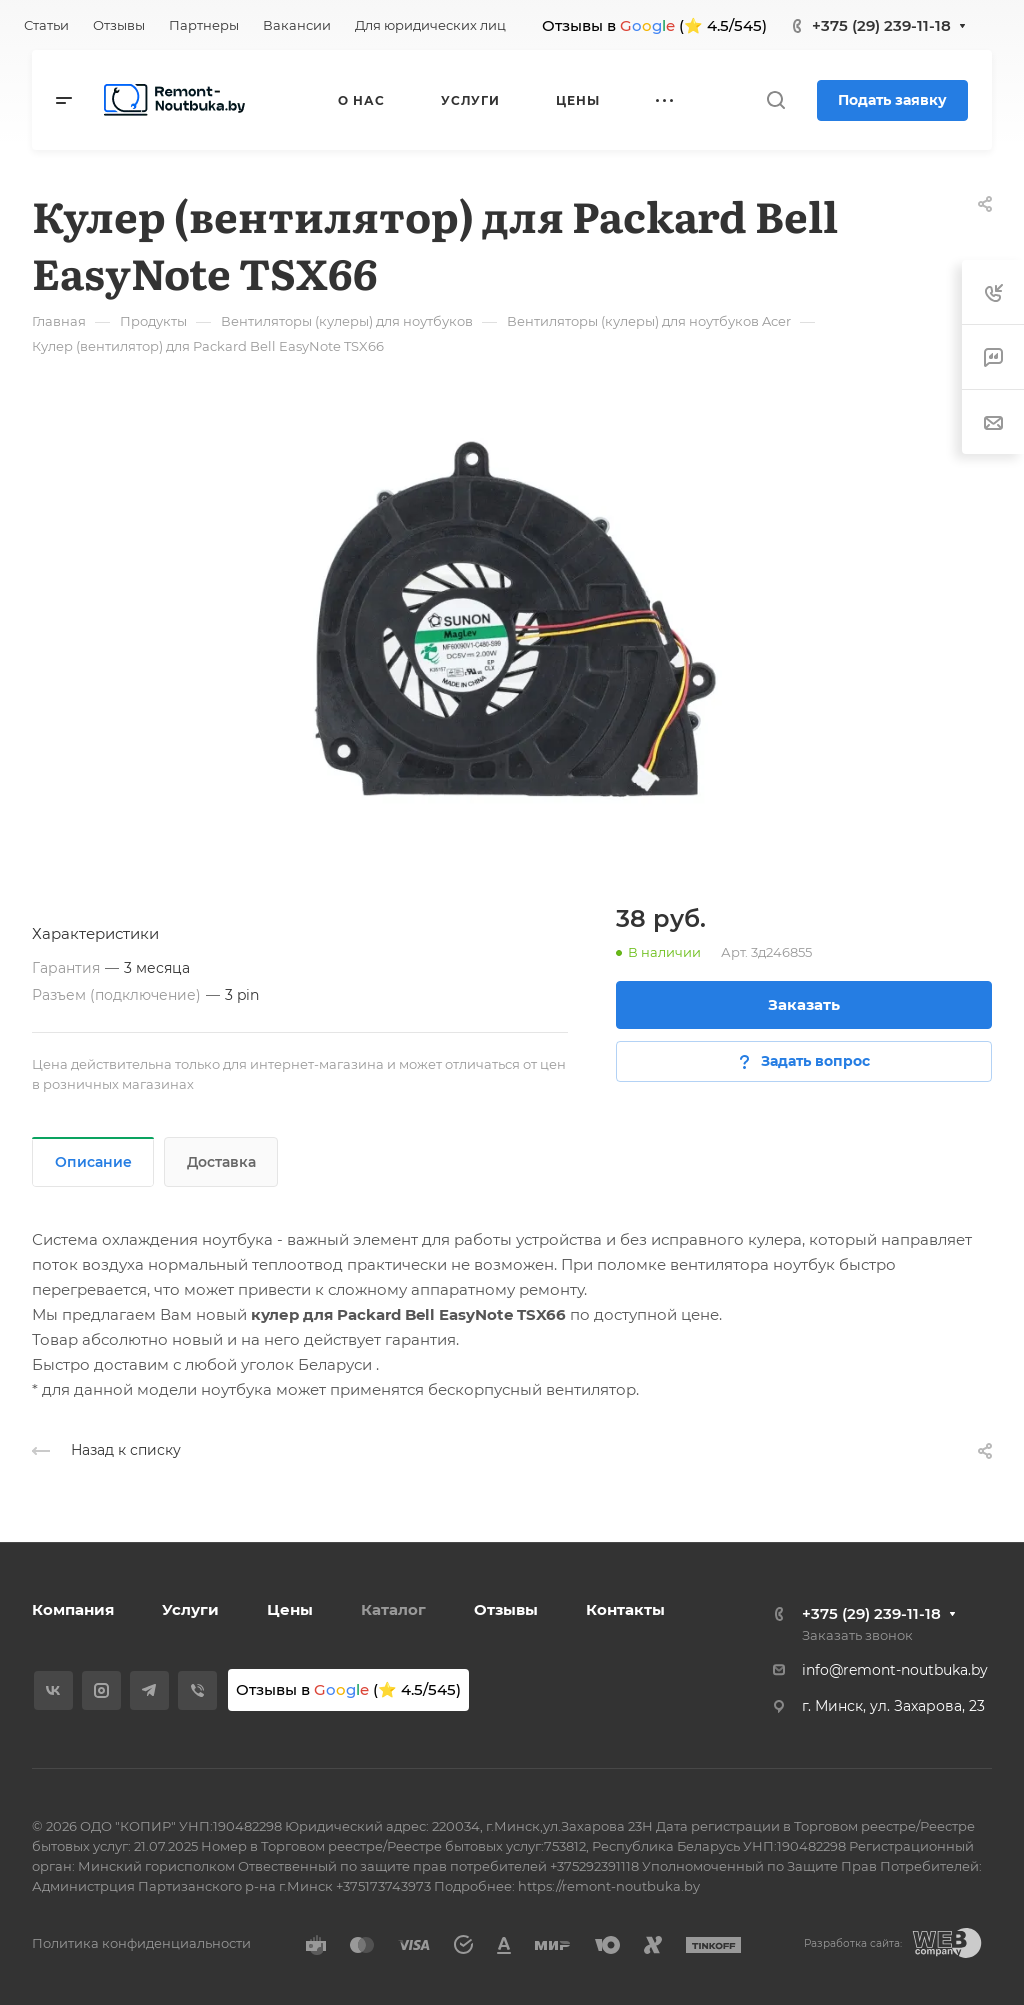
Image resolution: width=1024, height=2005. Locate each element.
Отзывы (506, 1609)
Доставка (221, 1162)
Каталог (393, 1609)
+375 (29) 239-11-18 (881, 25)
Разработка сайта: (853, 1943)
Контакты (625, 1609)
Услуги (190, 1609)
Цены (290, 1609)
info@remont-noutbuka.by (895, 1670)
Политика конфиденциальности (141, 1943)
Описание (93, 1162)
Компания (73, 1609)
